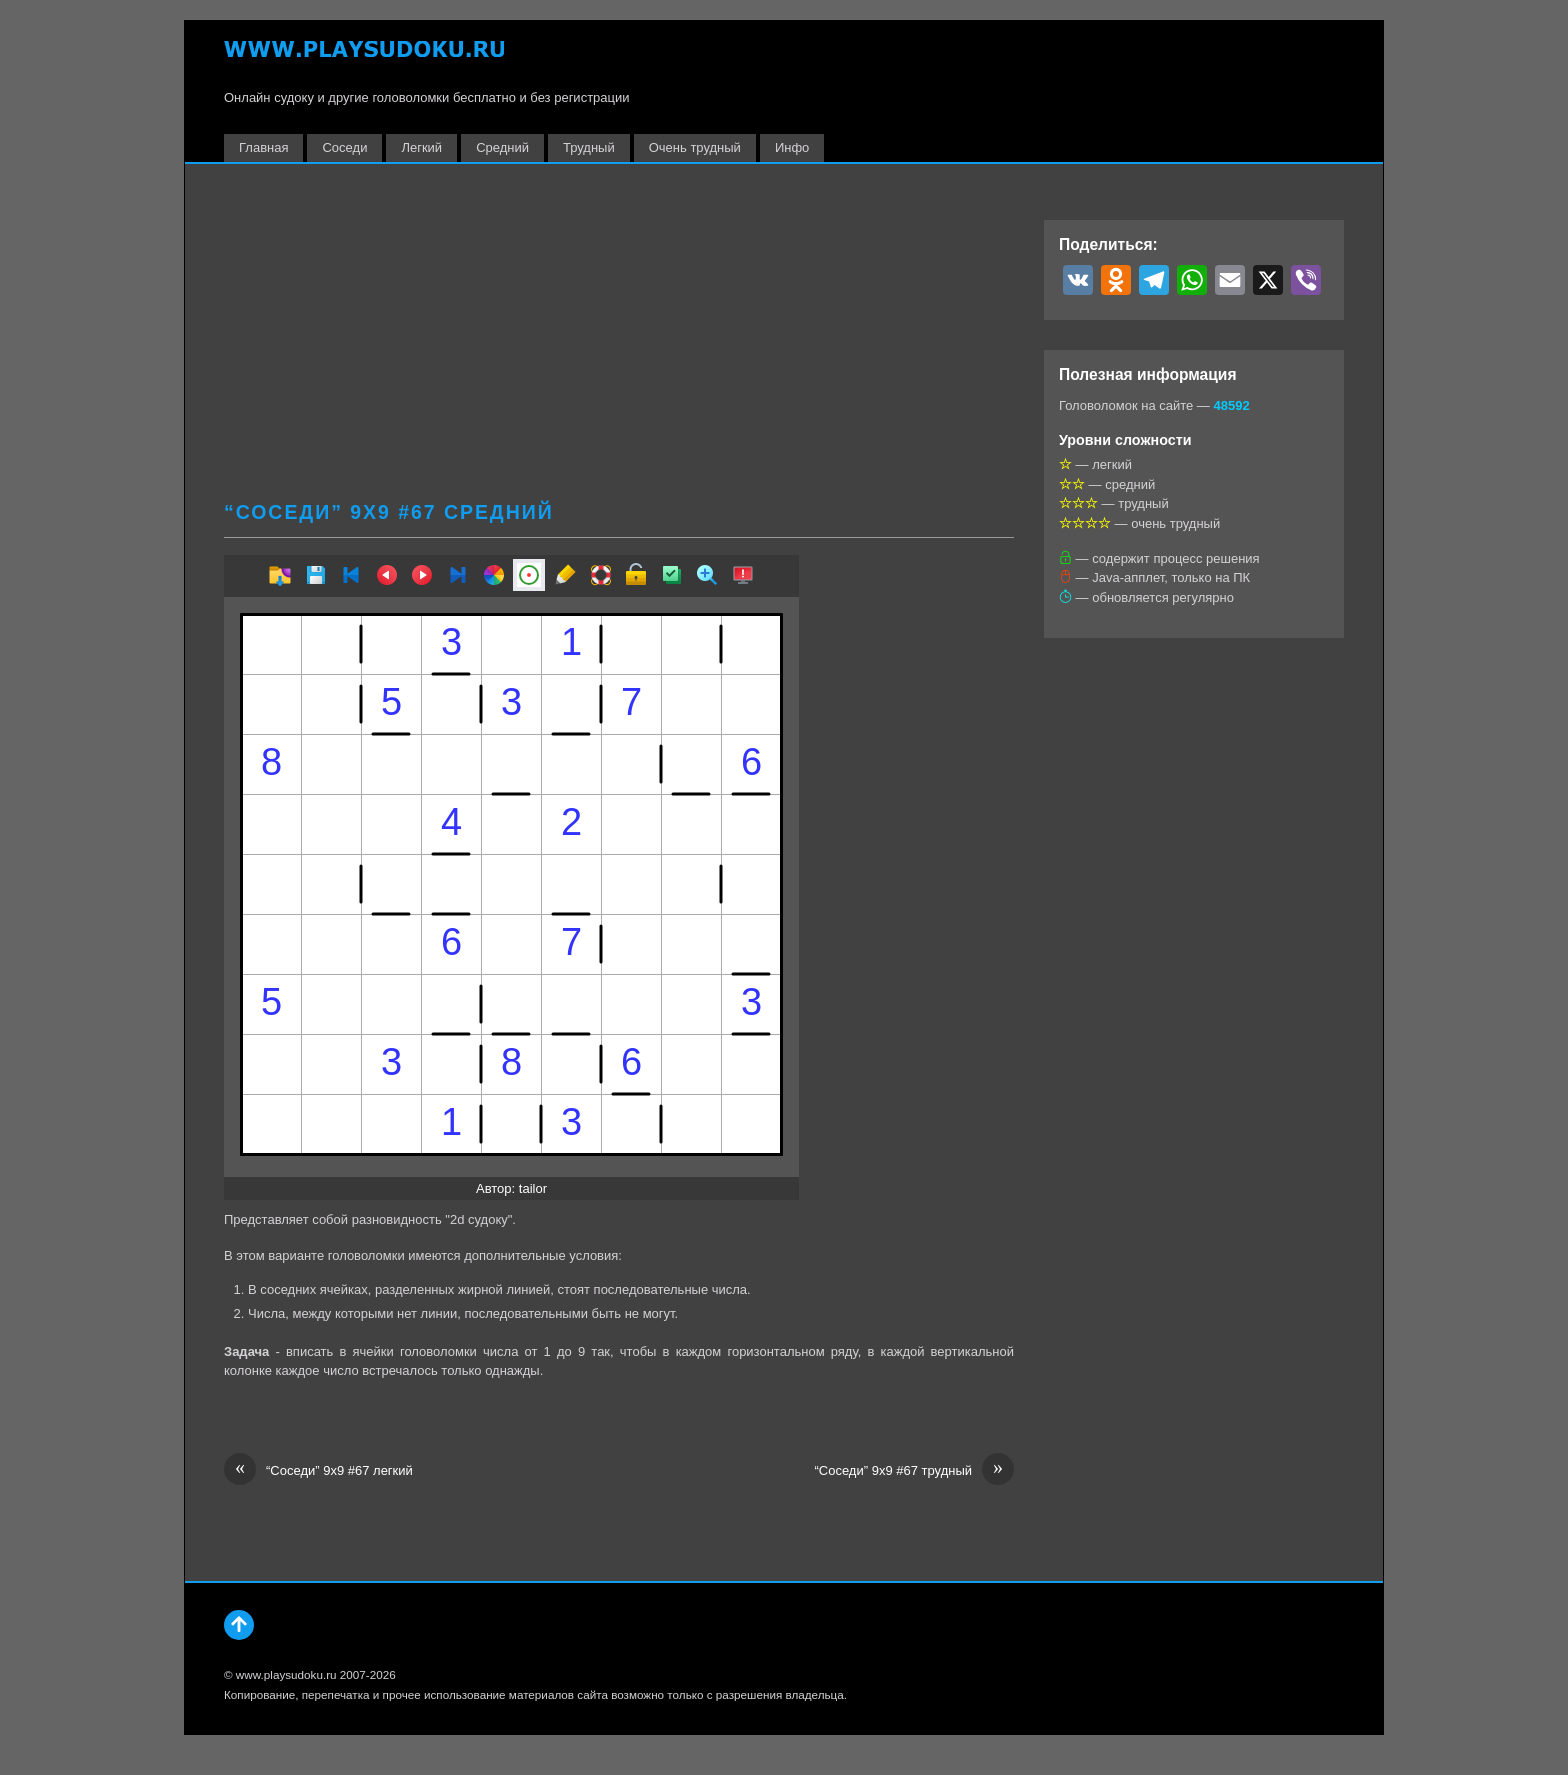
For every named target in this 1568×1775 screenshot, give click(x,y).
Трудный (589, 147)
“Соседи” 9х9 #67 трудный (914, 1471)
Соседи (344, 147)
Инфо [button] (792, 147)
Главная (263, 147)
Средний (502, 147)
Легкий (421, 147)
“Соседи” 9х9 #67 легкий (318, 1471)
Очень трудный (695, 147)
